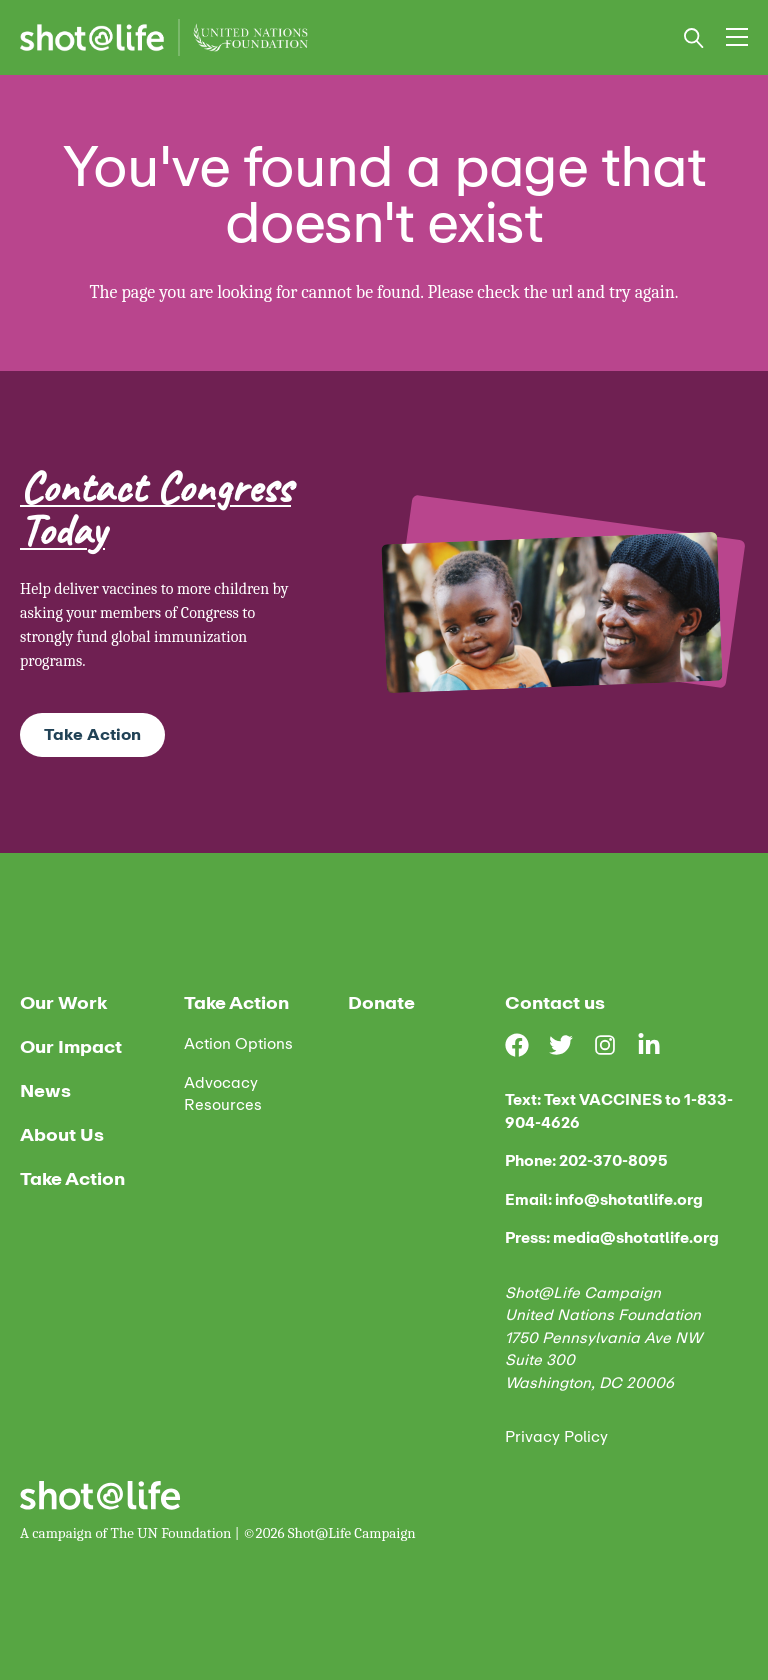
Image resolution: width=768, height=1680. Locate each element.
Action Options (238, 1044)
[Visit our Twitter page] (571, 1045)
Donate (381, 1003)
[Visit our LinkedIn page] (659, 1045)
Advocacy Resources (223, 1094)
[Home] (164, 37)
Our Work (63, 1003)
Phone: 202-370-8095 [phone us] (586, 1161)
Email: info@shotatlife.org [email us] (604, 1200)
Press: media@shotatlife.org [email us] (612, 1238)
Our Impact (71, 1047)
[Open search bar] (694, 38)
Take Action (92, 734)
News (45, 1091)
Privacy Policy (556, 1437)
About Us (62, 1135)
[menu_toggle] (737, 37)
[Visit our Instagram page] (615, 1045)
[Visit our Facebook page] (527, 1045)
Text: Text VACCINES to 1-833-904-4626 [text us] (619, 1111)
